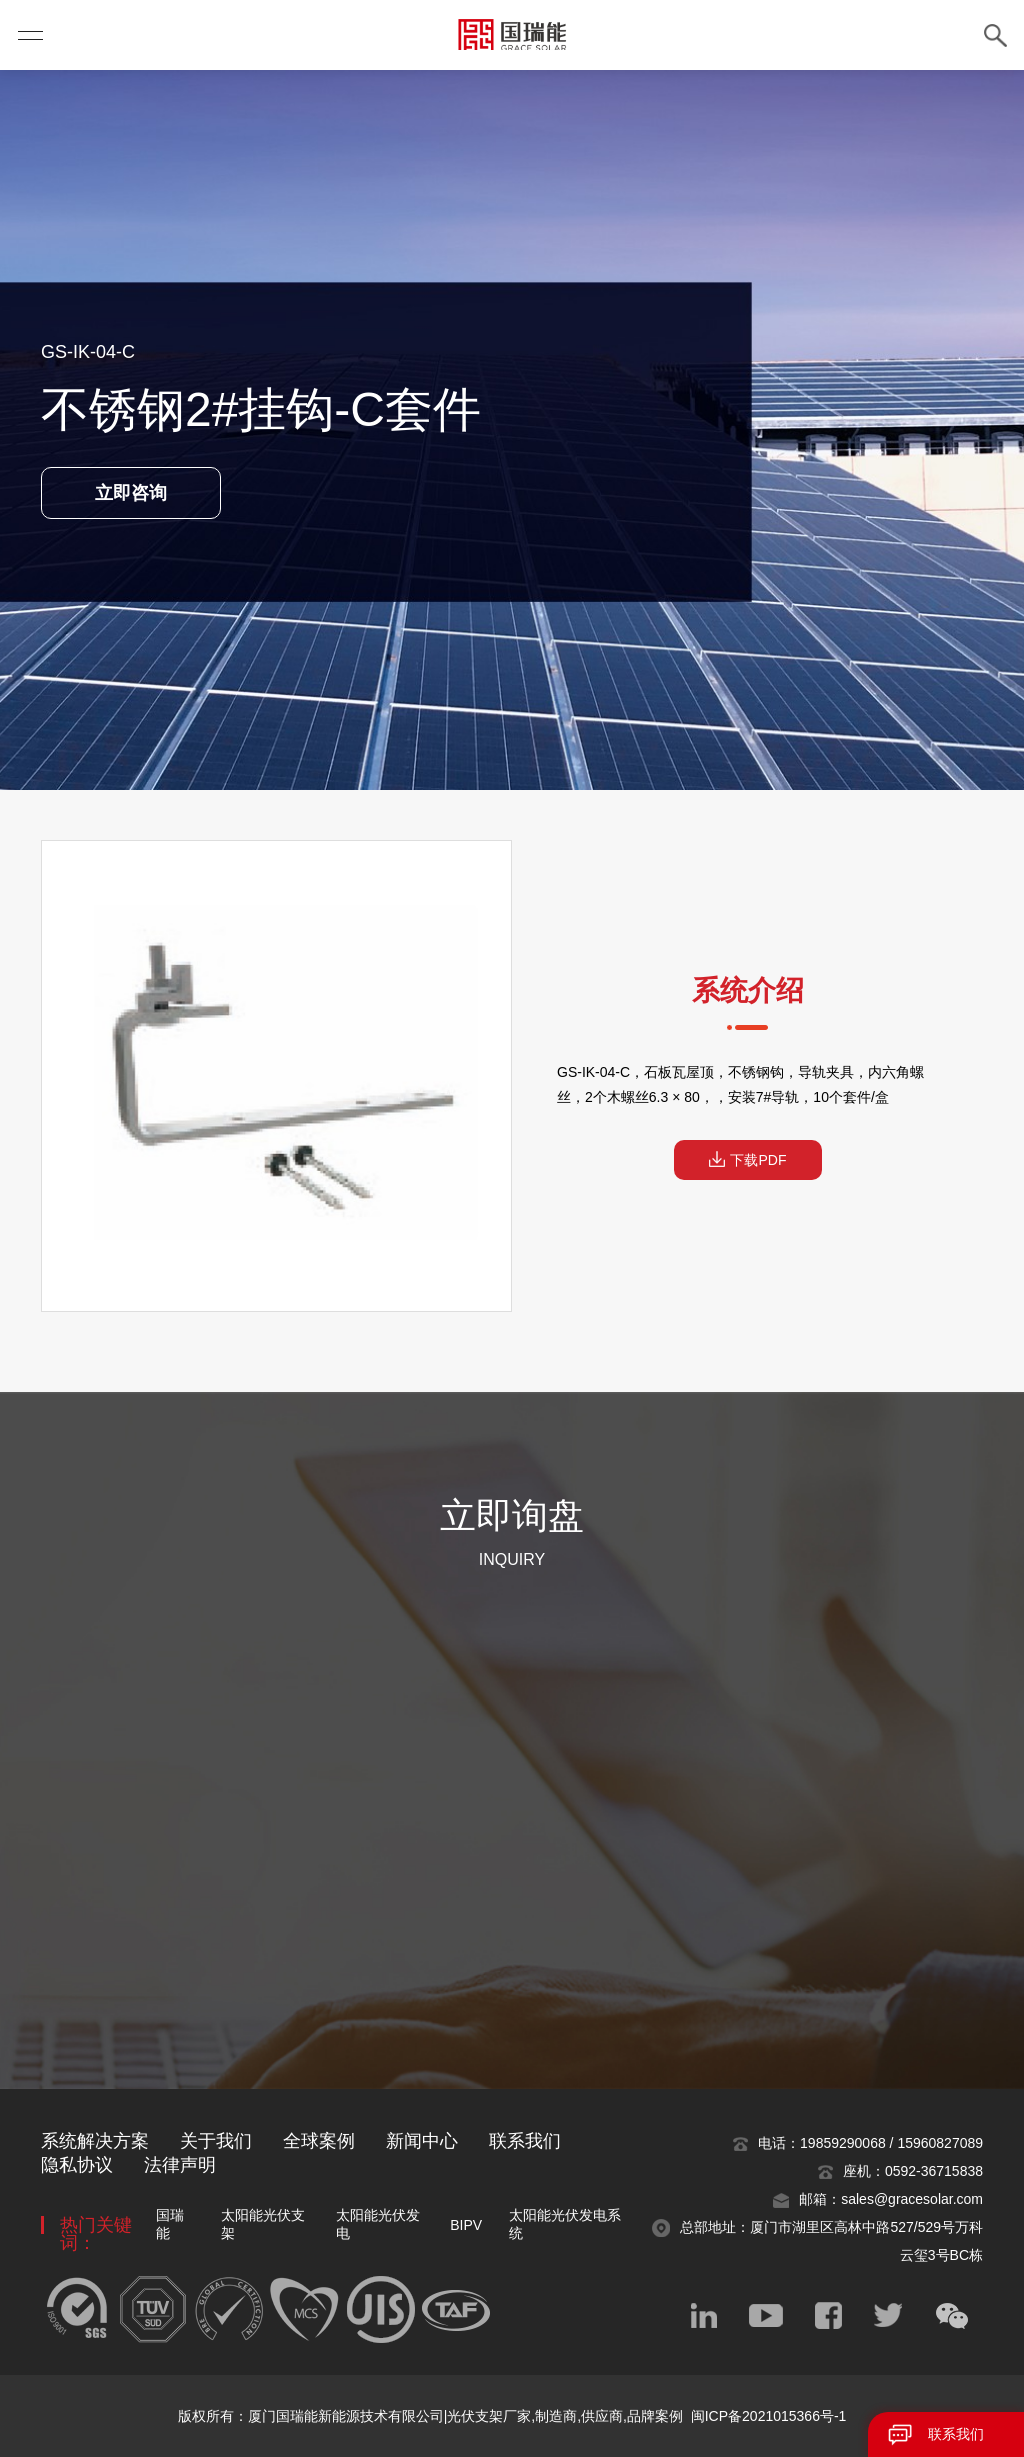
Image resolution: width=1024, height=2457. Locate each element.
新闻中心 (422, 2141)
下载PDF (748, 1159)
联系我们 (956, 2434)
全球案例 (319, 2141)
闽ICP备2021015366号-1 (769, 2416)
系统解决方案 (95, 2141)
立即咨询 (131, 493)
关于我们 (216, 2141)
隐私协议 (77, 2165)
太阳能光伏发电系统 (565, 2224)
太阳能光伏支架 (263, 2224)
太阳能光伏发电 (378, 2224)
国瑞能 (170, 2224)
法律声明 (180, 2165)
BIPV (466, 2225)
